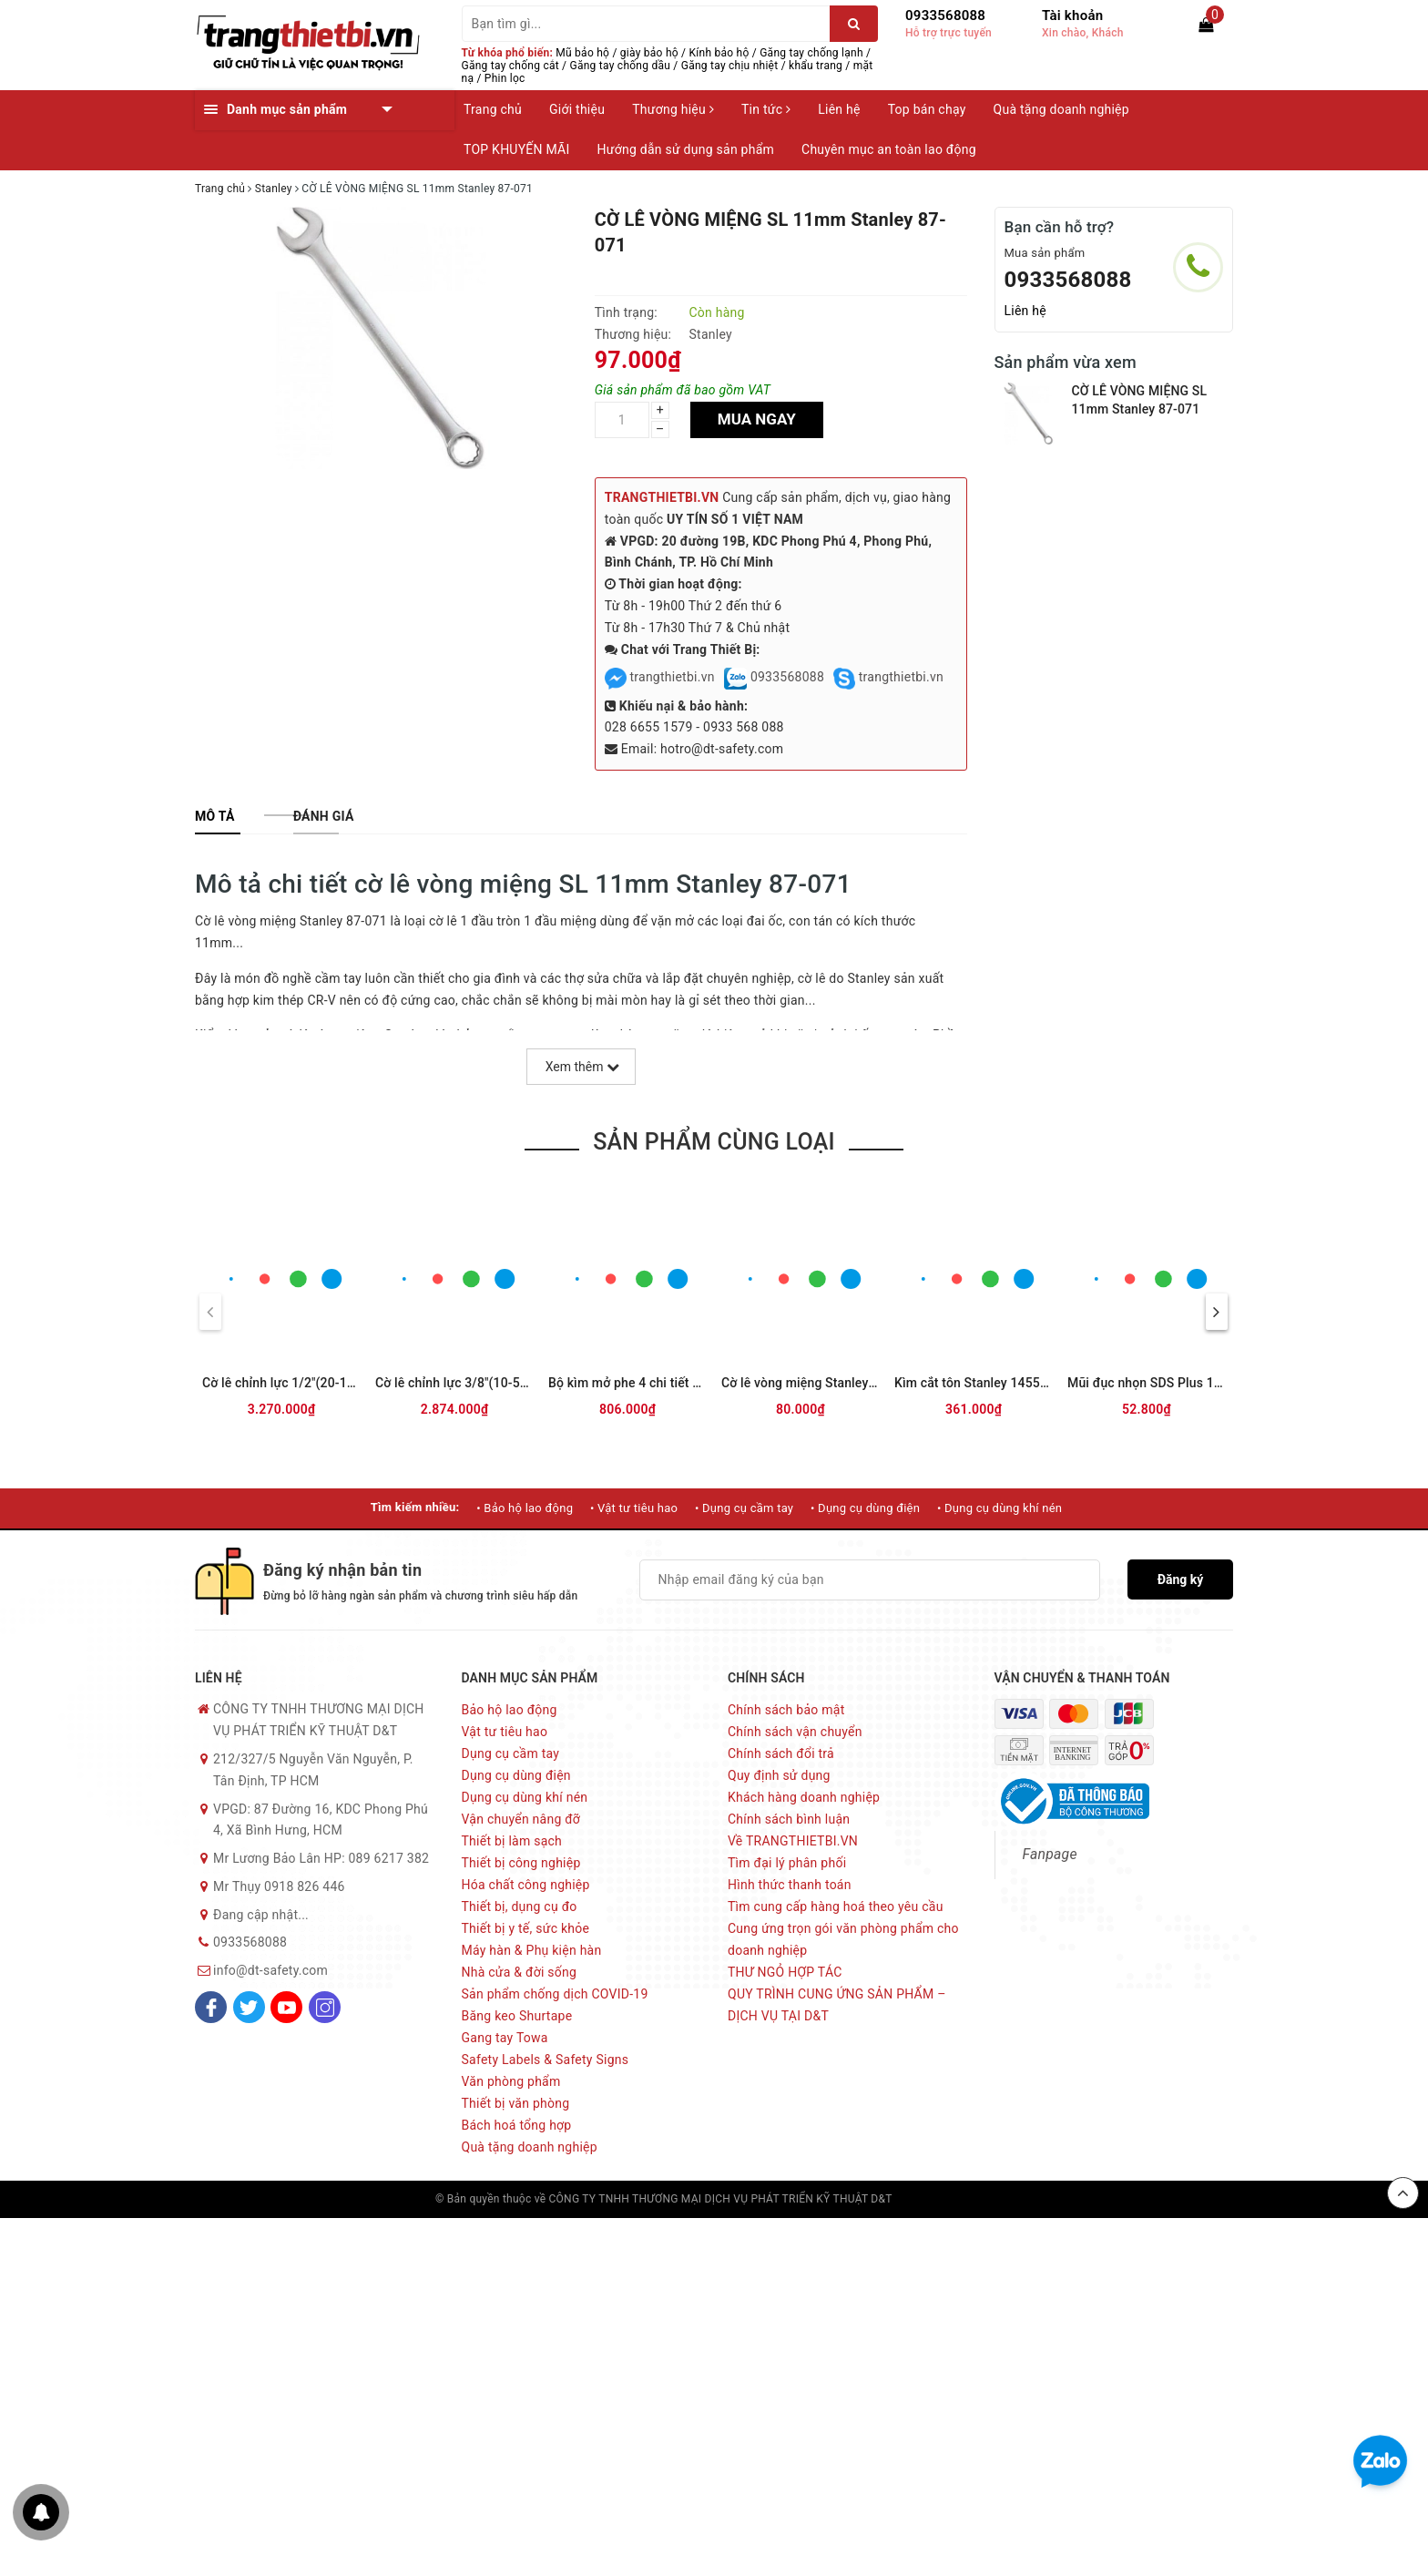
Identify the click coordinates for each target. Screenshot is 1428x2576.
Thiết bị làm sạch (512, 1841)
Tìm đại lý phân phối (787, 1862)
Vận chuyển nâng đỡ (521, 1819)
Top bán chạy (927, 109)
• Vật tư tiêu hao (634, 1508)
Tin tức (765, 109)
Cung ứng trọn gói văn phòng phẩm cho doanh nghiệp (843, 1939)
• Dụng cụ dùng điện (865, 1508)
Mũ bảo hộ (582, 52)
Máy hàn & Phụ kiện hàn (532, 1950)
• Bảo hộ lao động (524, 1508)
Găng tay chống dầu (620, 65)
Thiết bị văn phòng (516, 2103)
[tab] (215, 816)
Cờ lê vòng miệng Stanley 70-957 (817, 1382)
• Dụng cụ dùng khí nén (999, 1508)
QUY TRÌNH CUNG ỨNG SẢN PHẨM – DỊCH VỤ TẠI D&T (837, 2005)
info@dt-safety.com (270, 1970)
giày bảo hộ (649, 52)
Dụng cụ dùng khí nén (525, 1797)
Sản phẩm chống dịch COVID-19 (555, 1994)
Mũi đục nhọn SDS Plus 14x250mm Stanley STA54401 (1224, 1382)
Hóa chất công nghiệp (526, 1884)
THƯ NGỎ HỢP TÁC (785, 1972)
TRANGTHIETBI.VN (662, 497)
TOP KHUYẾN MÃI (517, 149)
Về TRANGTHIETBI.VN (793, 1841)
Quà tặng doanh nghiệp (1061, 109)
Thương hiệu (673, 109)
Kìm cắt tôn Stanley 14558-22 (980, 1382)
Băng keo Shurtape (517, 2016)
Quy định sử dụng (779, 1775)
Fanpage (1050, 1854)
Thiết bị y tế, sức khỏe (526, 1928)
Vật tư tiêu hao (505, 1731)
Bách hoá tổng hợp (517, 2125)
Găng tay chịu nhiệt (730, 65)
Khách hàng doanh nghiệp (804, 1797)
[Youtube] (286, 2007)
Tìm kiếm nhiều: (415, 1507)
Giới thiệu (577, 109)
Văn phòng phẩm (511, 2081)
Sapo (980, 2199)
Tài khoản (1072, 15)
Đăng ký (1181, 1579)
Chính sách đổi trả (781, 1753)
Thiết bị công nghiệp (521, 1862)
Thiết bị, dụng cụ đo (519, 1906)
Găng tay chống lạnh (811, 52)
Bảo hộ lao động (509, 1709)
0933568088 (945, 15)
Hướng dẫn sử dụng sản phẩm (685, 149)
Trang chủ (493, 109)
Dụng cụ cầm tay (511, 1753)
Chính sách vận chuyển (795, 1731)
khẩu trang (815, 65)
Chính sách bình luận (789, 1819)
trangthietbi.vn (660, 677)
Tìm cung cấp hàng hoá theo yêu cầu (836, 1906)
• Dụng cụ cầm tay (744, 1508)
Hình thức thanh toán (790, 1884)
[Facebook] (211, 2007)
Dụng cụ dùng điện (516, 1775)
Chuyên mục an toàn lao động (888, 149)
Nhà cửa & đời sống (519, 1972)
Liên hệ (839, 109)
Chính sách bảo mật (786, 1709)
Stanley (709, 334)
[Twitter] (249, 2007)
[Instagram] (325, 2007)
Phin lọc (504, 78)
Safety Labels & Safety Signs (545, 2059)
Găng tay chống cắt (510, 65)
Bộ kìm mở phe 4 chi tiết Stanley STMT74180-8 (685, 1382)
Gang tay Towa (505, 2037)
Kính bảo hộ (719, 52)
